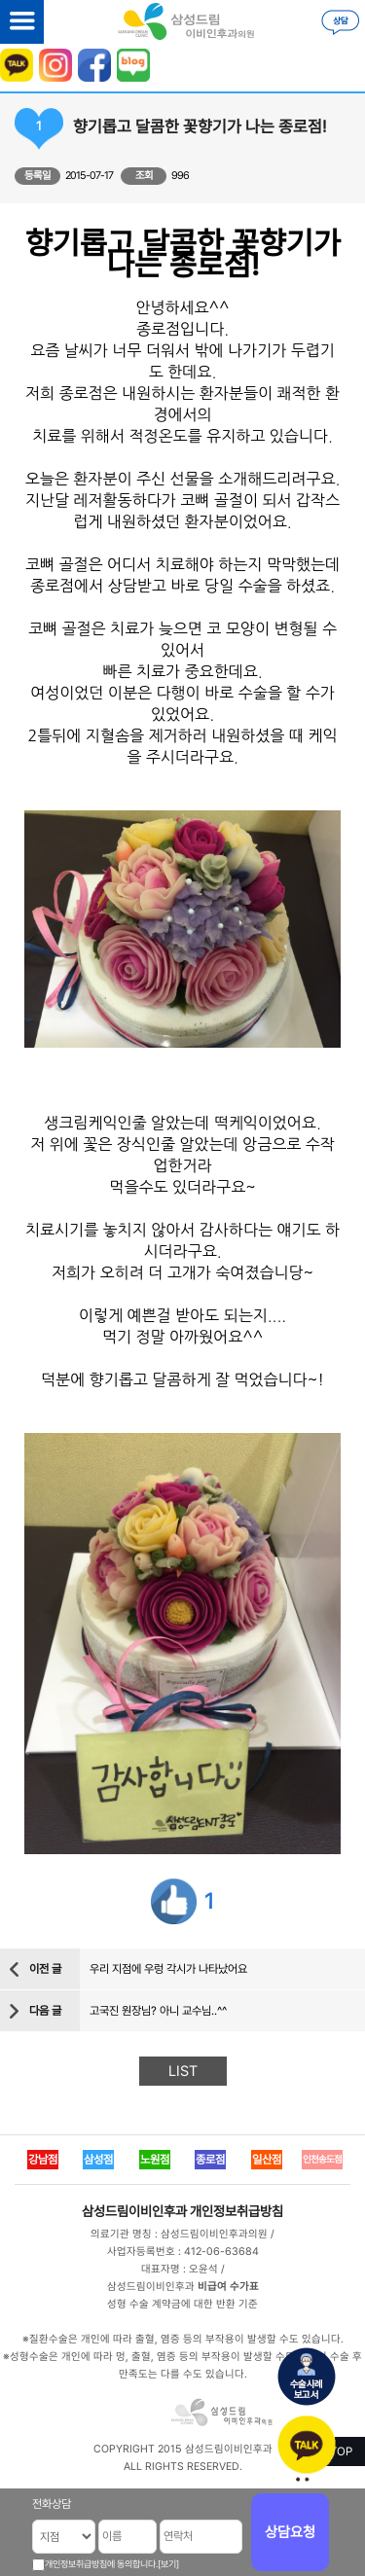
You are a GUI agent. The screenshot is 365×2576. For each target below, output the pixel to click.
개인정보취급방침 (236, 2211)
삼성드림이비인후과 (134, 2211)
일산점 (266, 2159)
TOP (341, 2451)
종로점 (210, 2159)
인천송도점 (322, 2159)
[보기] (168, 2563)
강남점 (42, 2159)
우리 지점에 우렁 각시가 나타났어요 (168, 1969)
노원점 (154, 2159)
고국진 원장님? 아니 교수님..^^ (158, 2011)
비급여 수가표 (228, 2286)
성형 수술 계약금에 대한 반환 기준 (182, 2304)
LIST (183, 2071)
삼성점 (98, 2159)
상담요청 (290, 2532)
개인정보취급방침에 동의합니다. (101, 2563)
